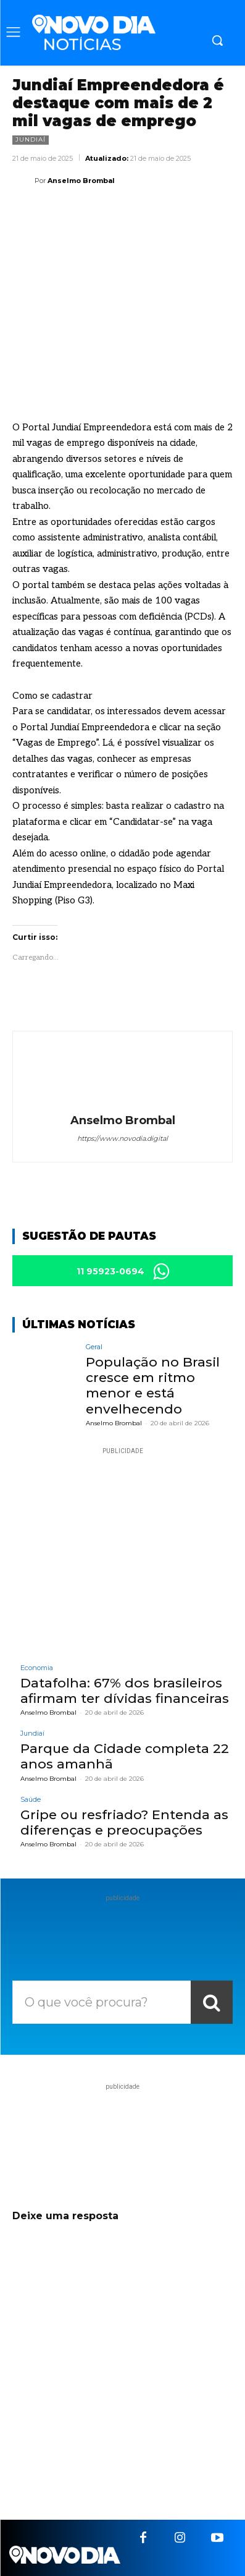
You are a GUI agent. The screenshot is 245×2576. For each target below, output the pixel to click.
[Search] (212, 2002)
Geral (94, 1347)
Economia (36, 1668)
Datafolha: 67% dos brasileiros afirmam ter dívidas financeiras (124, 1690)
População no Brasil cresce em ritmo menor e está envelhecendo (153, 1385)
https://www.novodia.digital (122, 1138)
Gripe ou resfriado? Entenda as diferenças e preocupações (124, 1822)
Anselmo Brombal (81, 180)
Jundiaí (30, 140)
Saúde (30, 1799)
